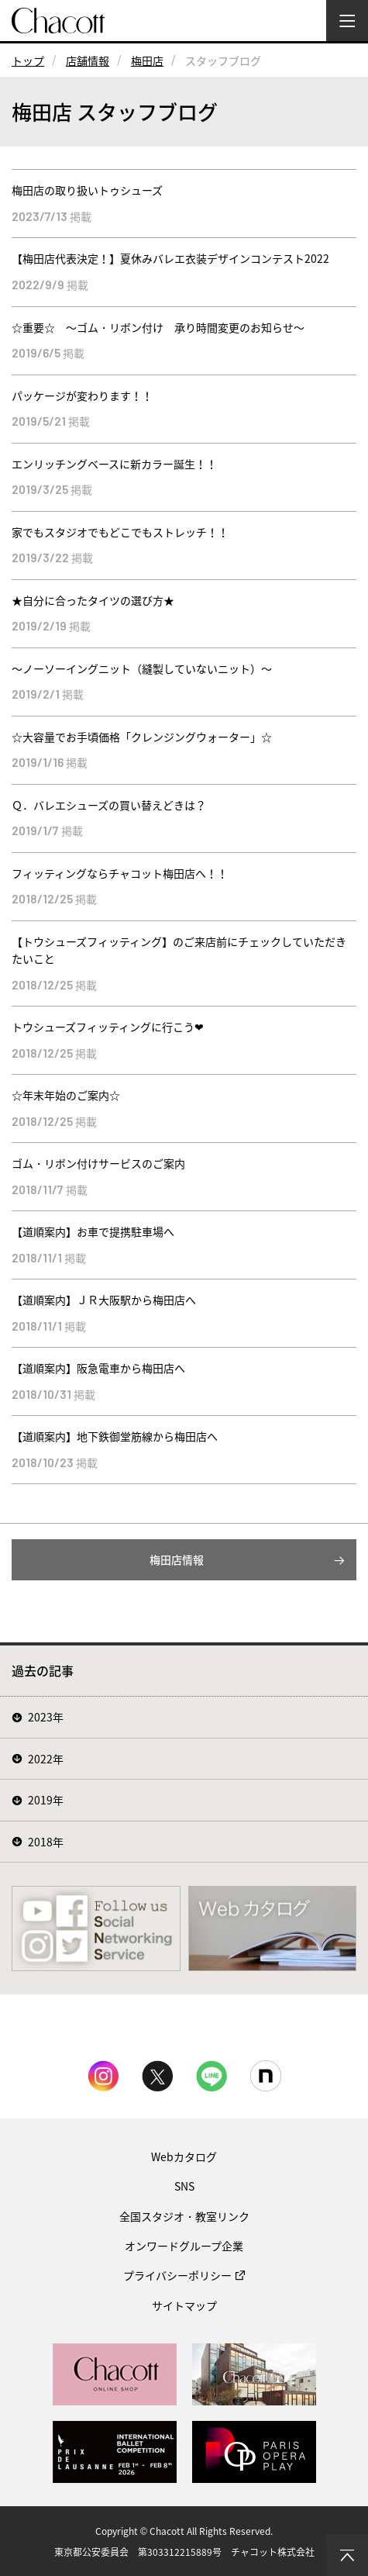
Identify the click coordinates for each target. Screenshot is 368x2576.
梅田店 (147, 60)
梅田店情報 (177, 1559)
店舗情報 (87, 60)
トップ (28, 60)
